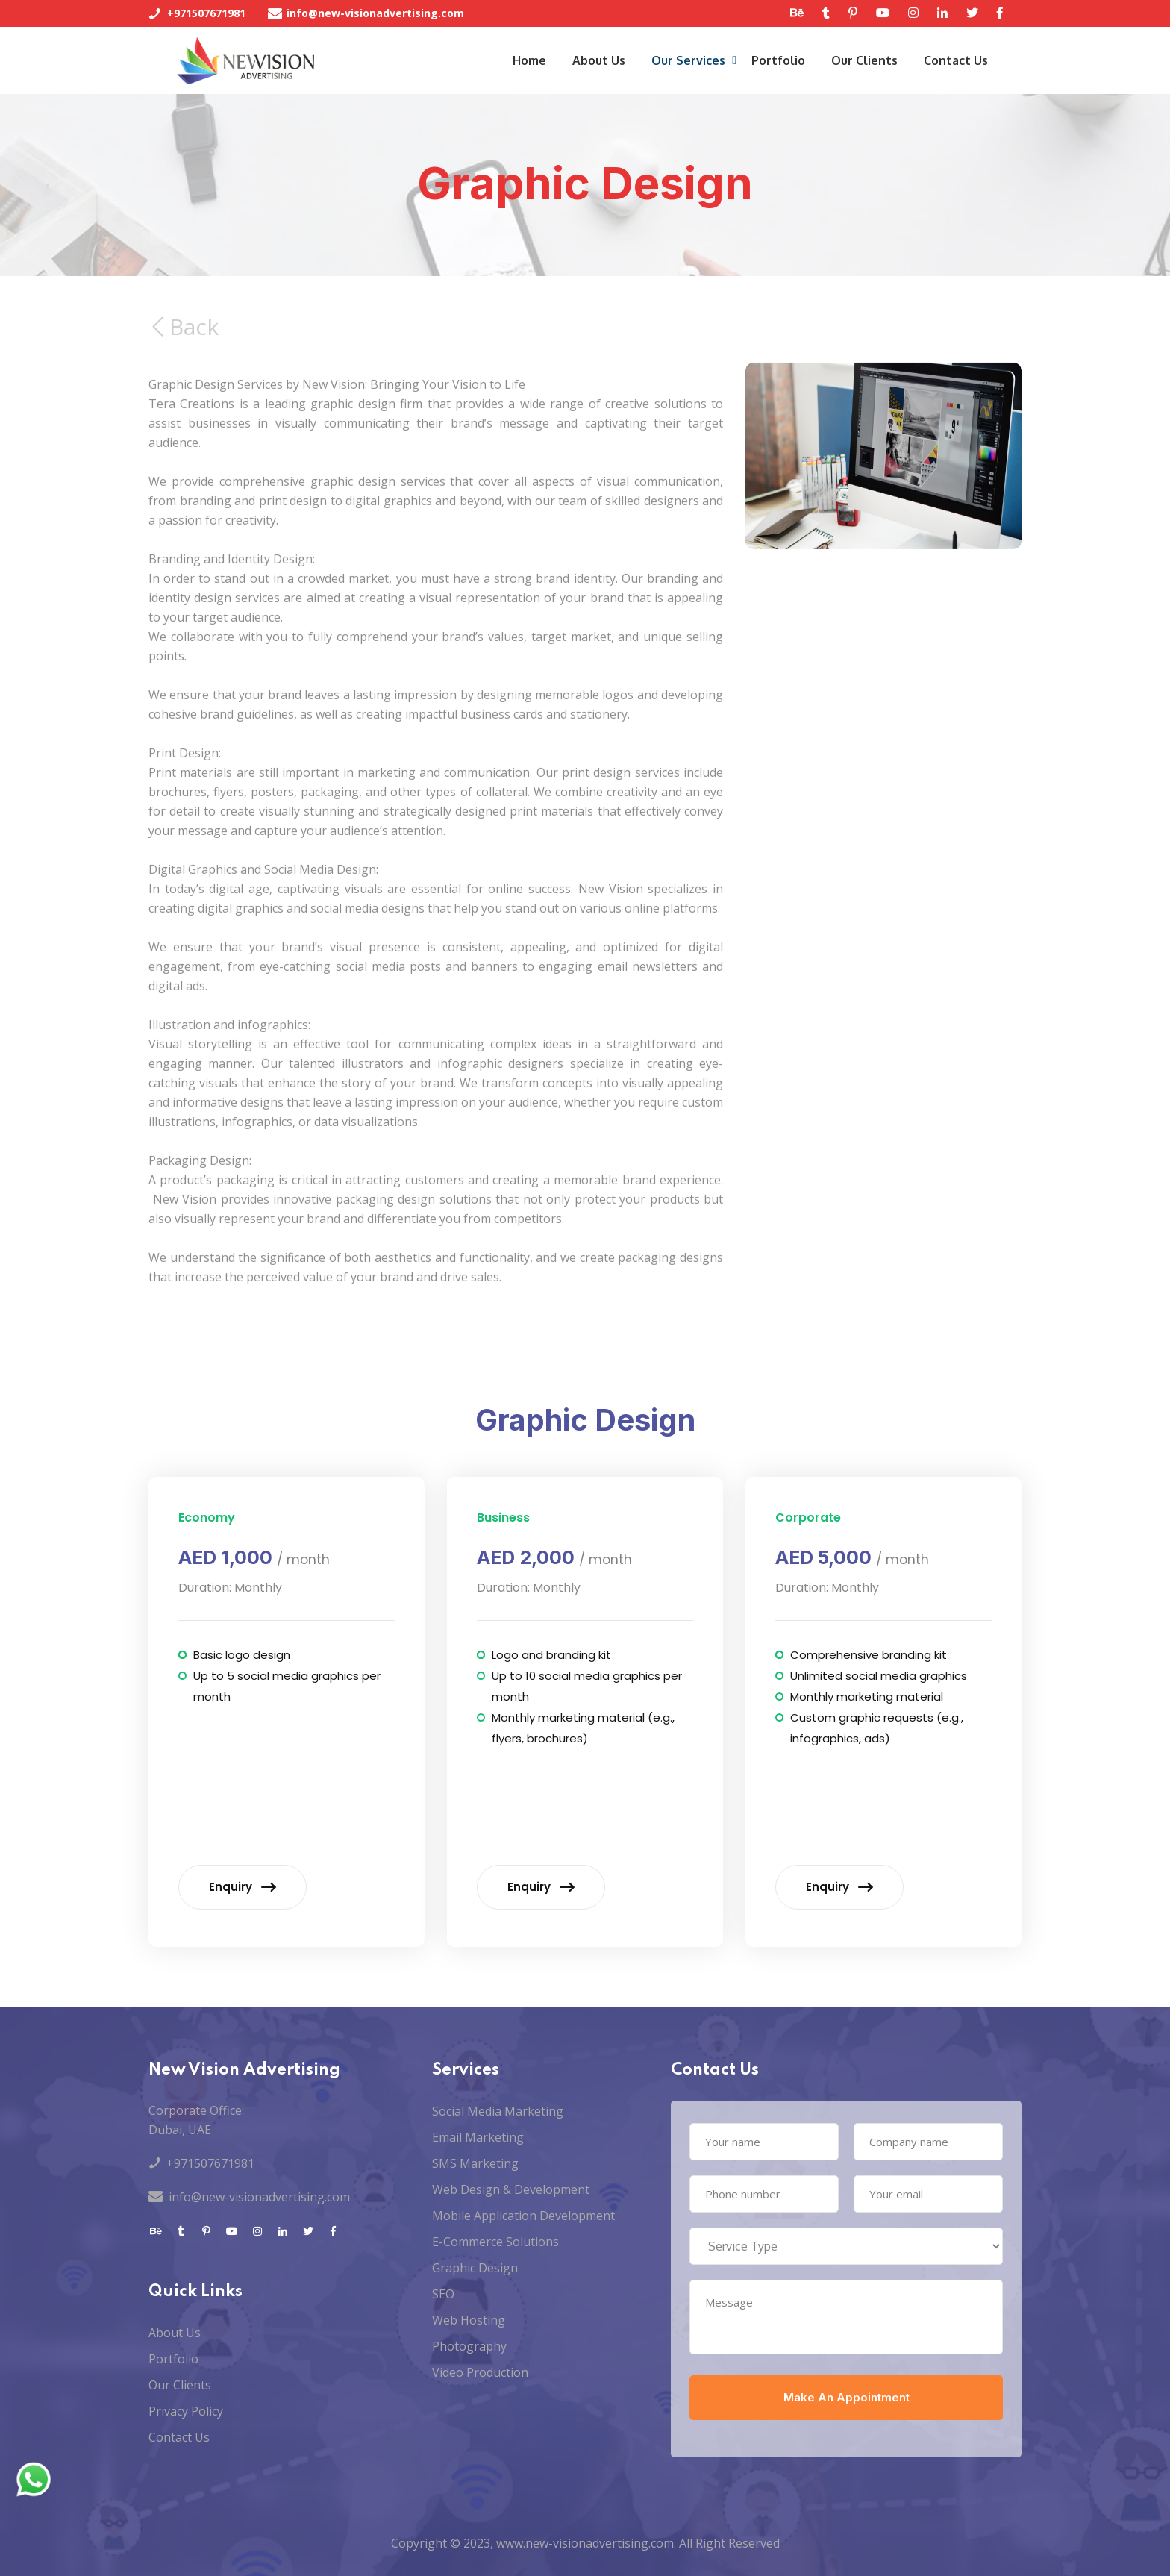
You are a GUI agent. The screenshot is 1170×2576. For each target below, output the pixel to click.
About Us (598, 60)
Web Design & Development (510, 2189)
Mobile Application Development (523, 2215)
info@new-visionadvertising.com (375, 13)
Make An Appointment (846, 2397)
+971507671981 (206, 13)
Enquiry (242, 1887)
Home (529, 60)
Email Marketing (478, 2137)
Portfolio (778, 60)
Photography (469, 2346)
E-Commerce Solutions (495, 2241)
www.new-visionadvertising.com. (586, 2543)
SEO (443, 2294)
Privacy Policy (185, 2411)
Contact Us (956, 60)
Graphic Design (475, 2268)
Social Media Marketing (497, 2111)
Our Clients (864, 60)
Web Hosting (468, 2320)
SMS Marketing (475, 2163)
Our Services (688, 60)
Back (185, 382)
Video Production (480, 2372)
